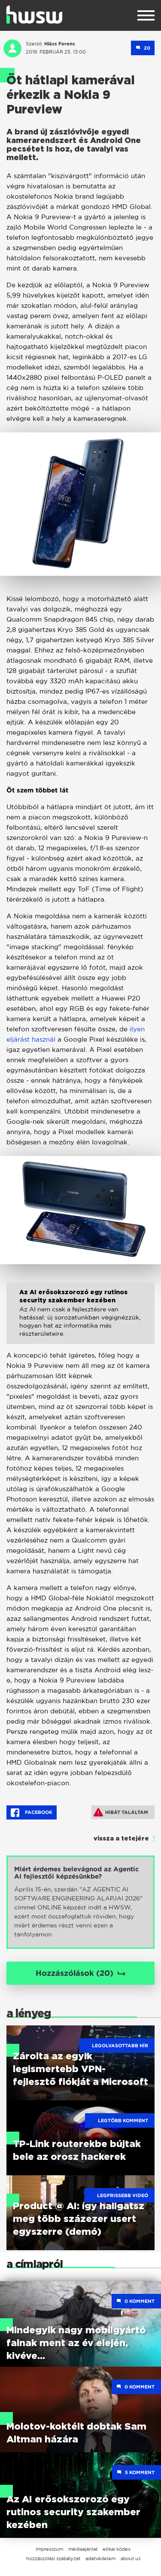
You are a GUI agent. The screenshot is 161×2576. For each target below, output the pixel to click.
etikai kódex (117, 2549)
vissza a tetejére (121, 1839)
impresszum (49, 2549)
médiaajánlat (82, 2549)
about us (130, 2558)
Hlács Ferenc (59, 44)
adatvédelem (100, 2558)
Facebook (31, 1812)
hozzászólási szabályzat (53, 2558)
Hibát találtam (121, 1812)
